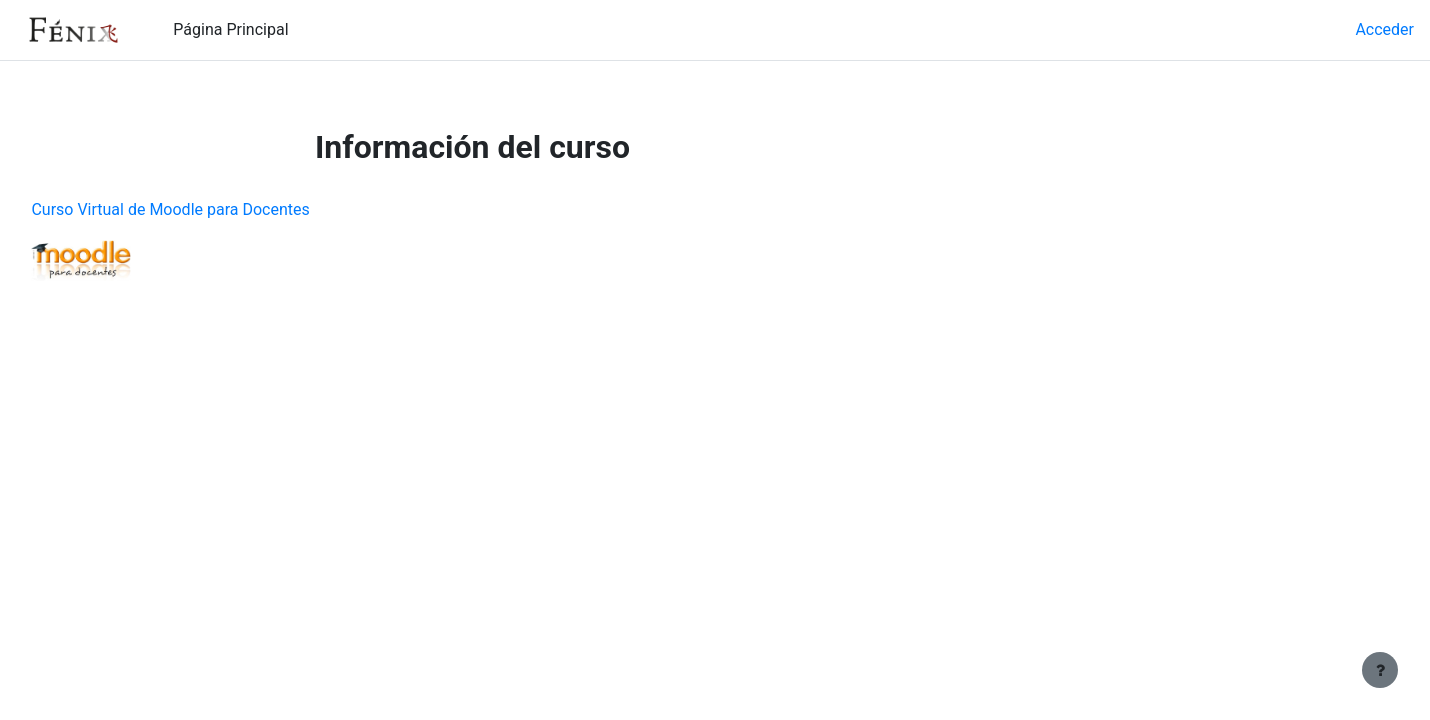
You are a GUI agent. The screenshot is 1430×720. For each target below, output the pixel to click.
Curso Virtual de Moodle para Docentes (215, 209)
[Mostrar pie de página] (1380, 670)
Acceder (1384, 29)
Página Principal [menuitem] (230, 29)
